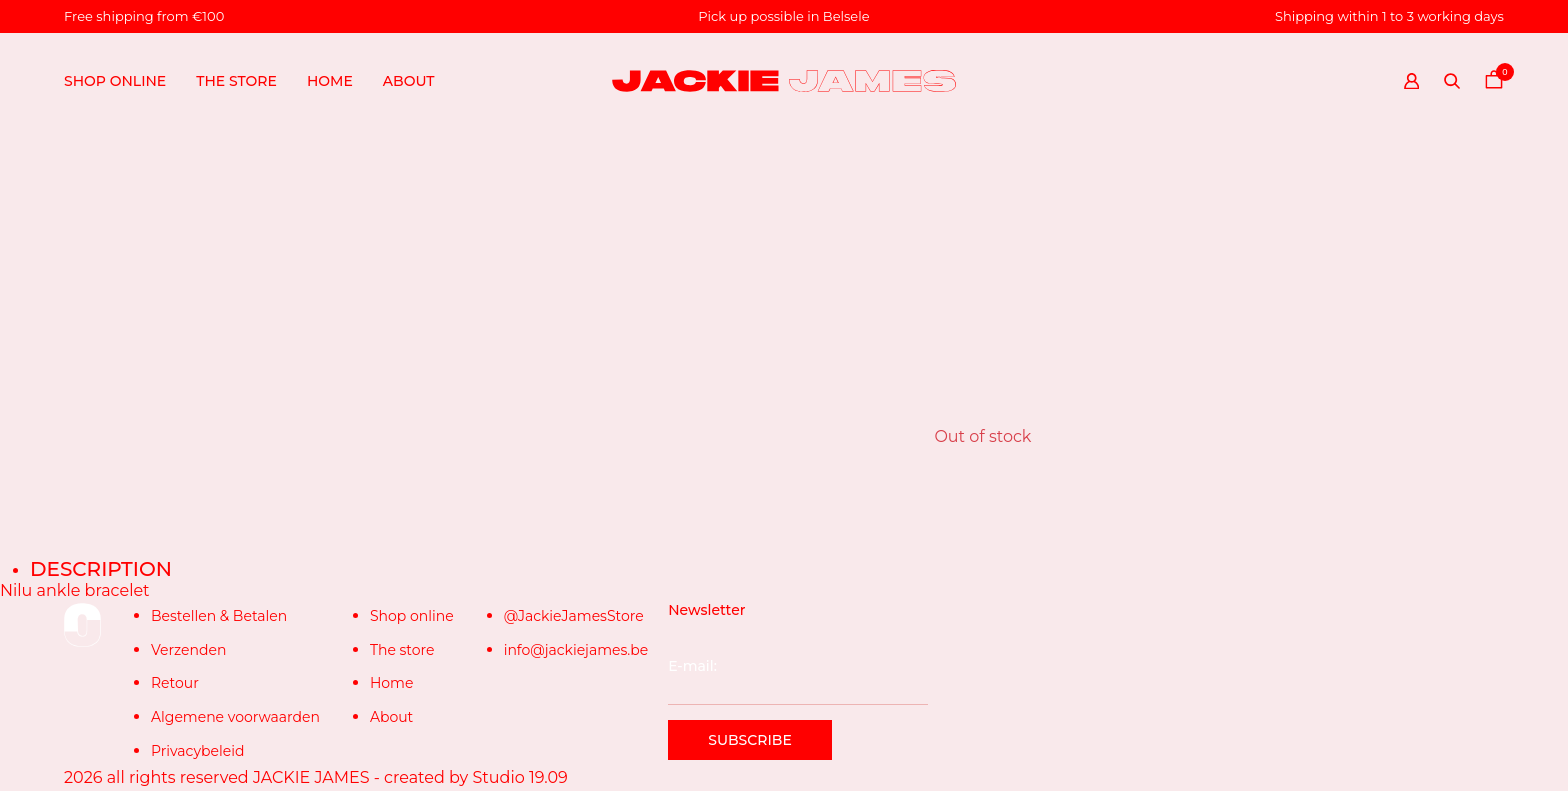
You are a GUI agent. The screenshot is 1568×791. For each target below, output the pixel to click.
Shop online (115, 81)
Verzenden (188, 650)
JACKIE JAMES (311, 777)
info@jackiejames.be (576, 650)
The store (236, 81)
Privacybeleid (197, 751)
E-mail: (797, 681)
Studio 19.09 (519, 777)
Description (101, 569)
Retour (175, 683)
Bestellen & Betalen (219, 616)
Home (330, 81)
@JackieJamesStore (574, 616)
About (409, 81)
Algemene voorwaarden (235, 717)
